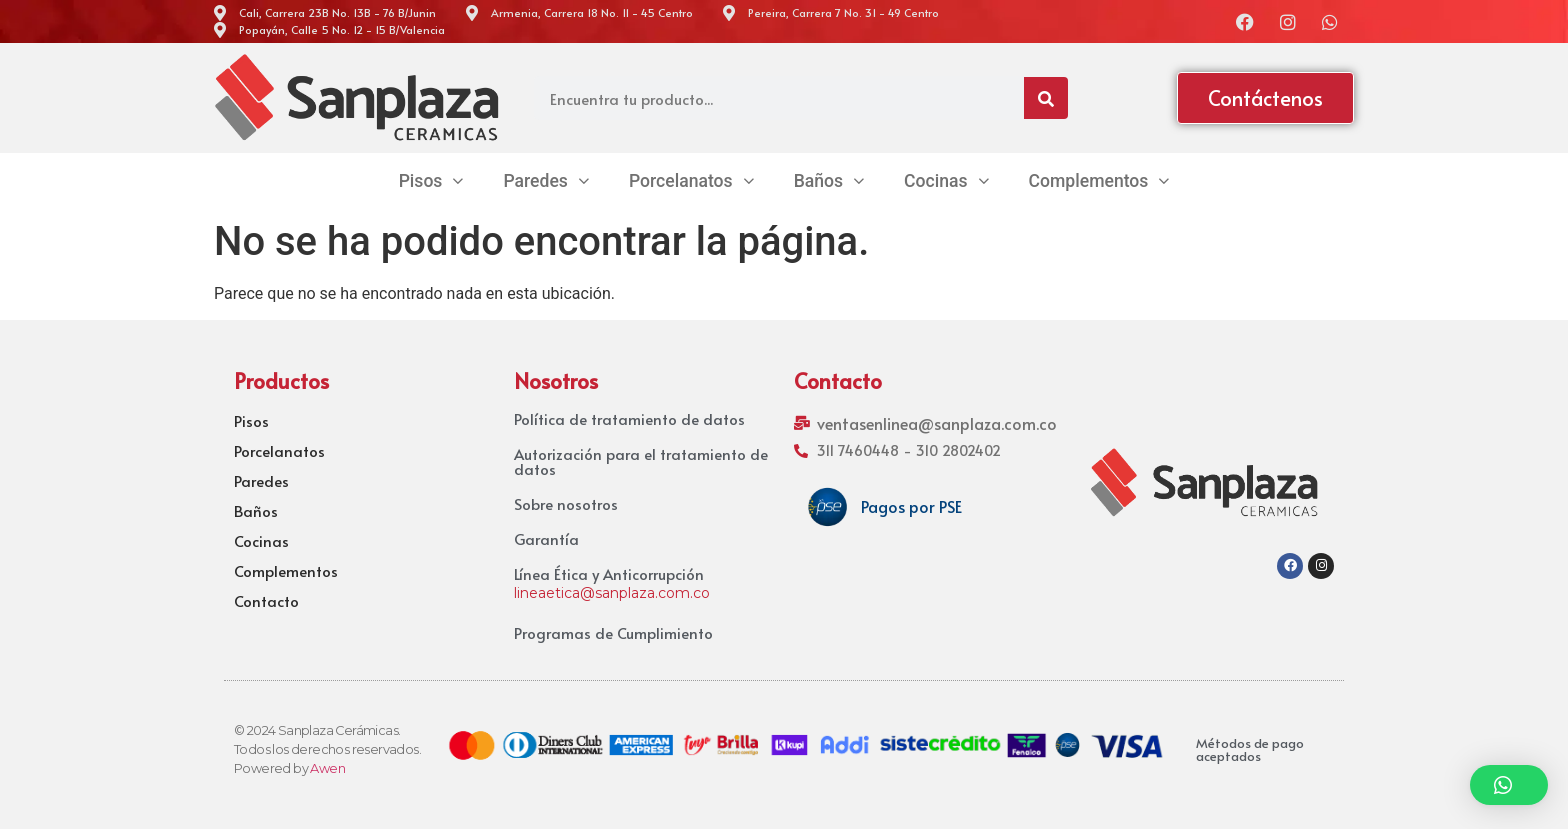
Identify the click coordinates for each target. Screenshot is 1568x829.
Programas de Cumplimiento (613, 632)
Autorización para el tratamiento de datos (641, 461)
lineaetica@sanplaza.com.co (612, 593)
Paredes (261, 481)
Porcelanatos (279, 451)
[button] (1509, 785)
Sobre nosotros (566, 503)
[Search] (1046, 98)
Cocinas (261, 541)
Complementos (286, 571)
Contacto (266, 601)
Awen (327, 768)
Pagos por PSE (911, 506)
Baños (256, 511)
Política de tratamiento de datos (629, 418)
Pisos (251, 421)
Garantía (546, 538)
